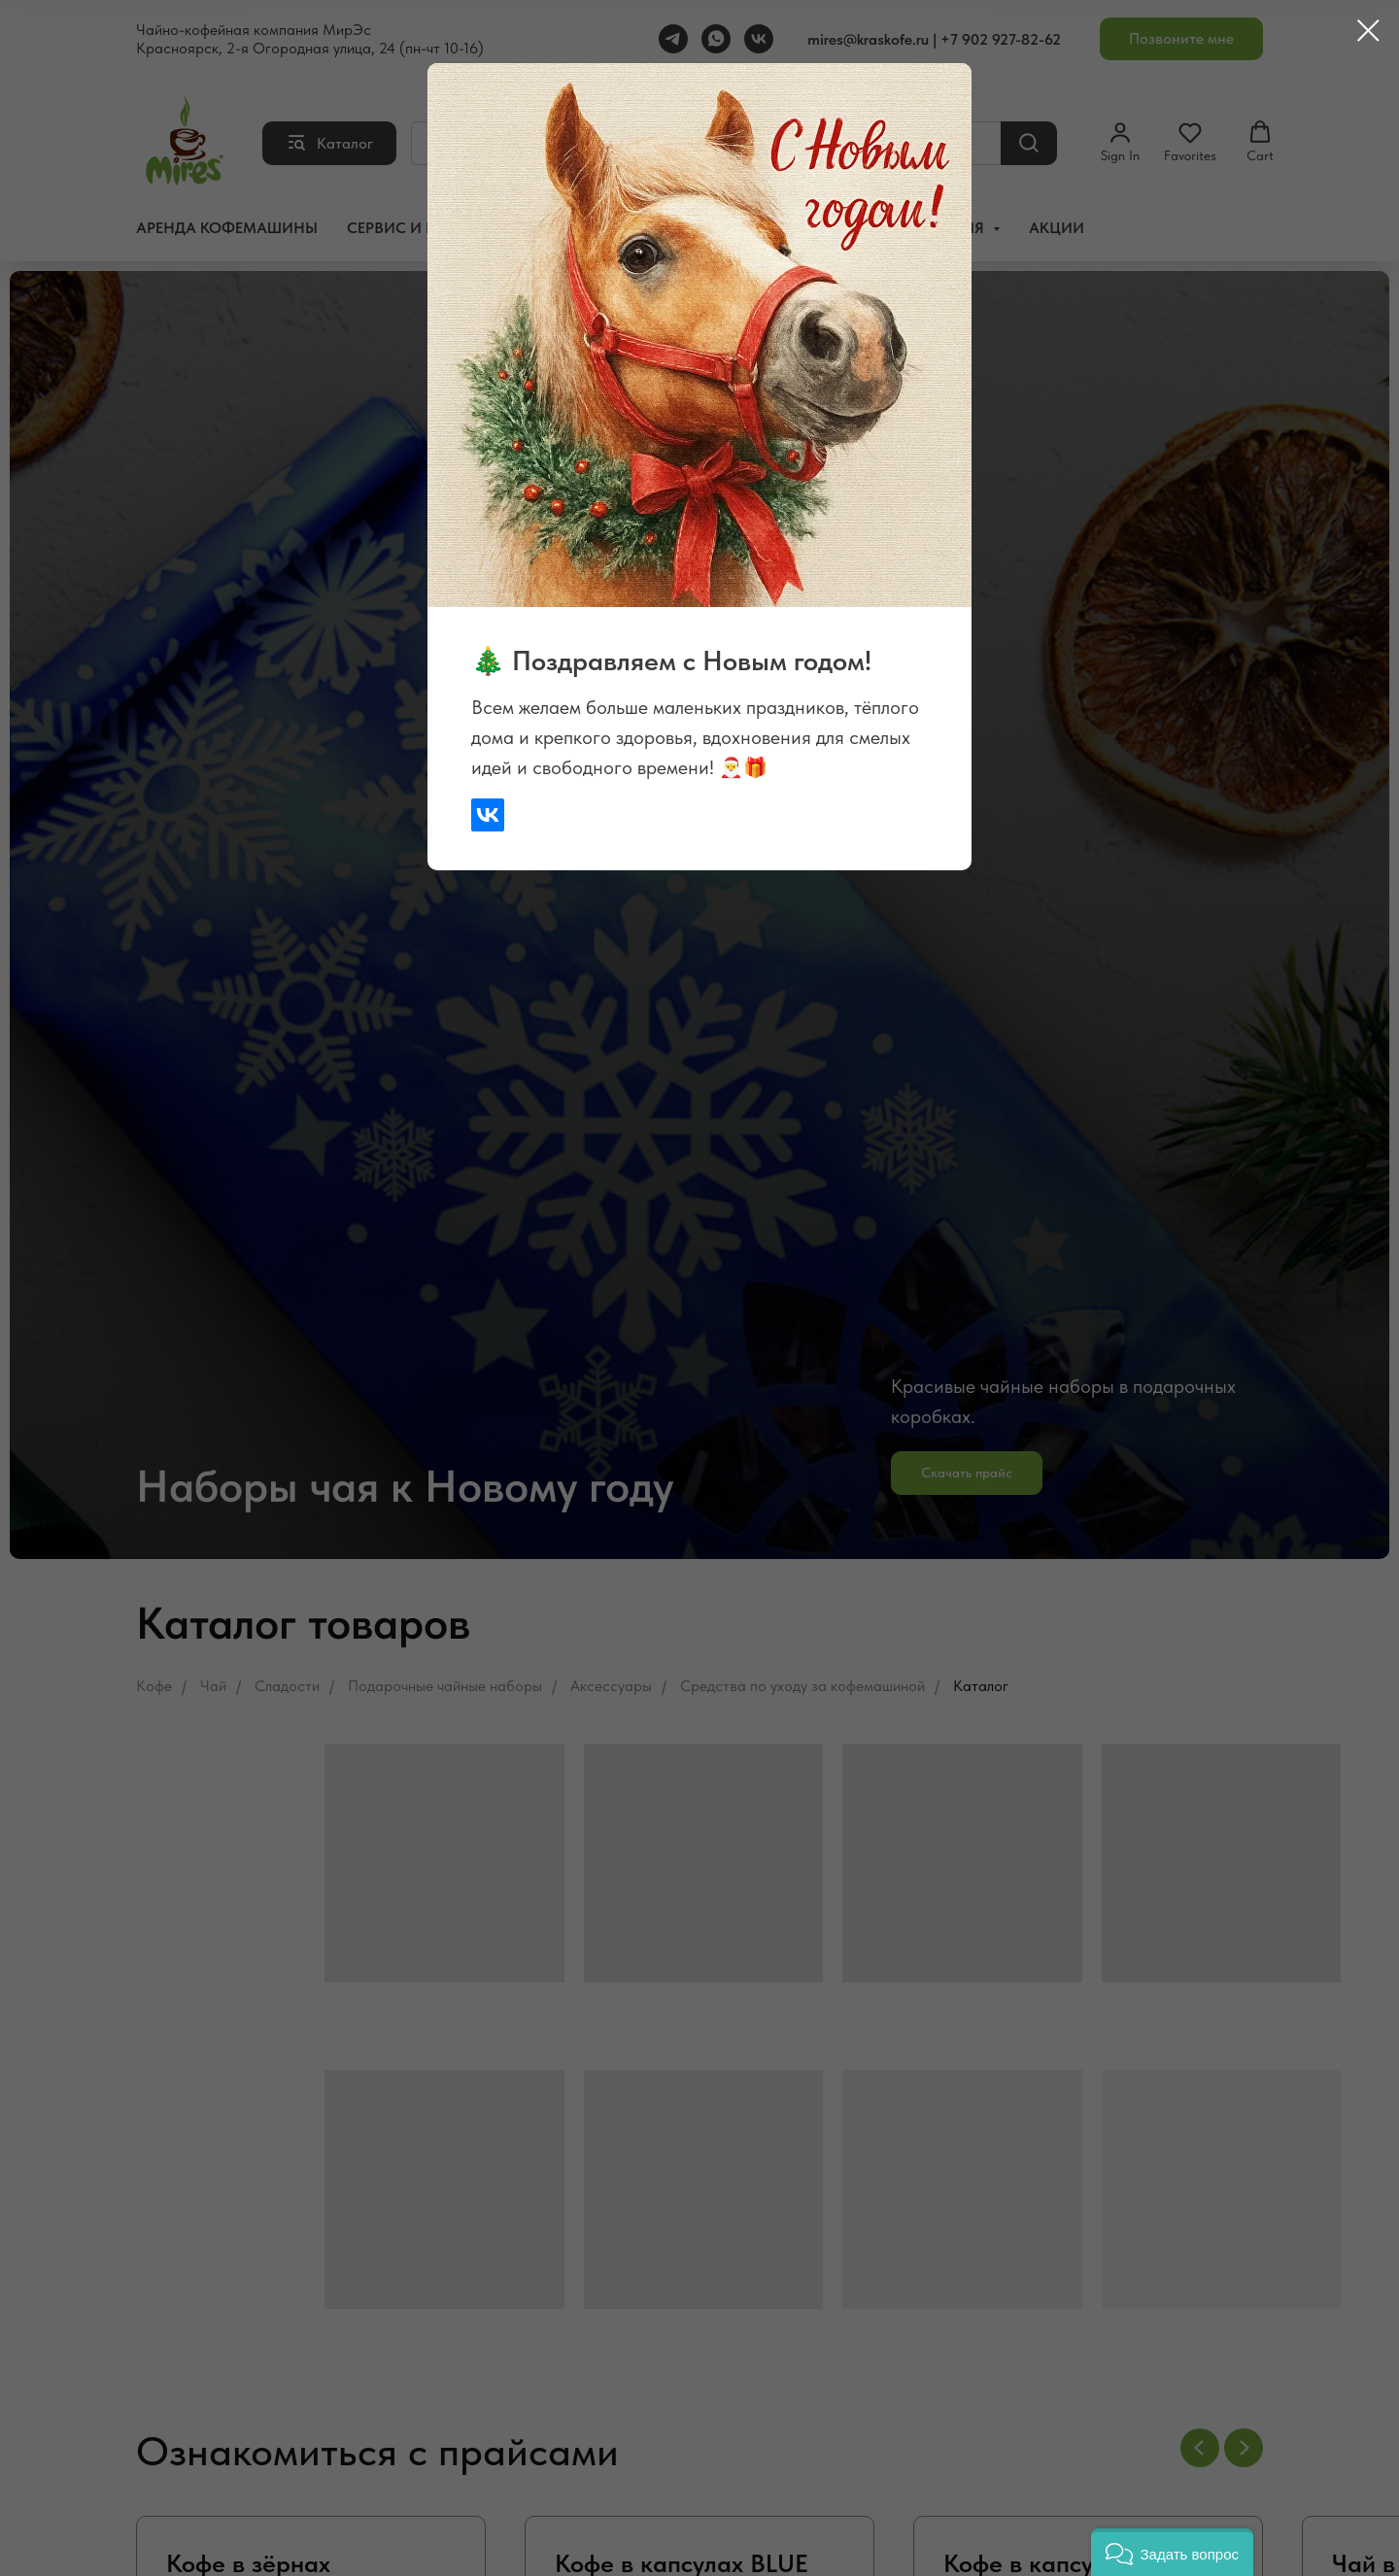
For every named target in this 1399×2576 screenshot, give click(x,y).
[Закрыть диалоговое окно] (1368, 30)
